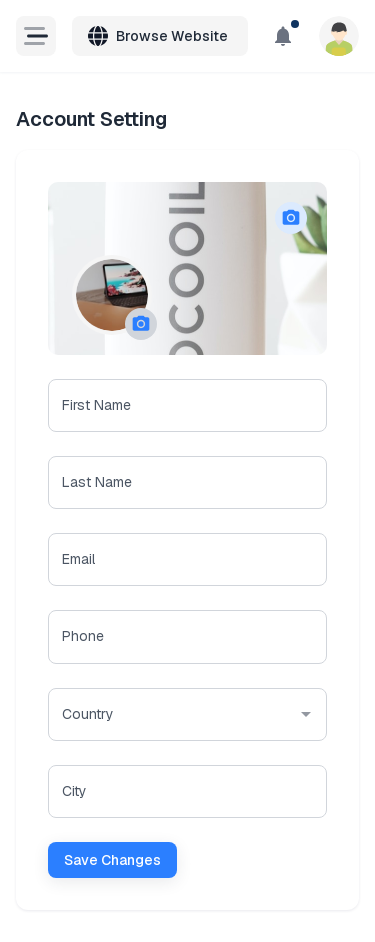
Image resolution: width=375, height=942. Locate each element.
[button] (141, 324)
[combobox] (159, 714)
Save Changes (112, 860)
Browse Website (158, 36)
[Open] (306, 714)
